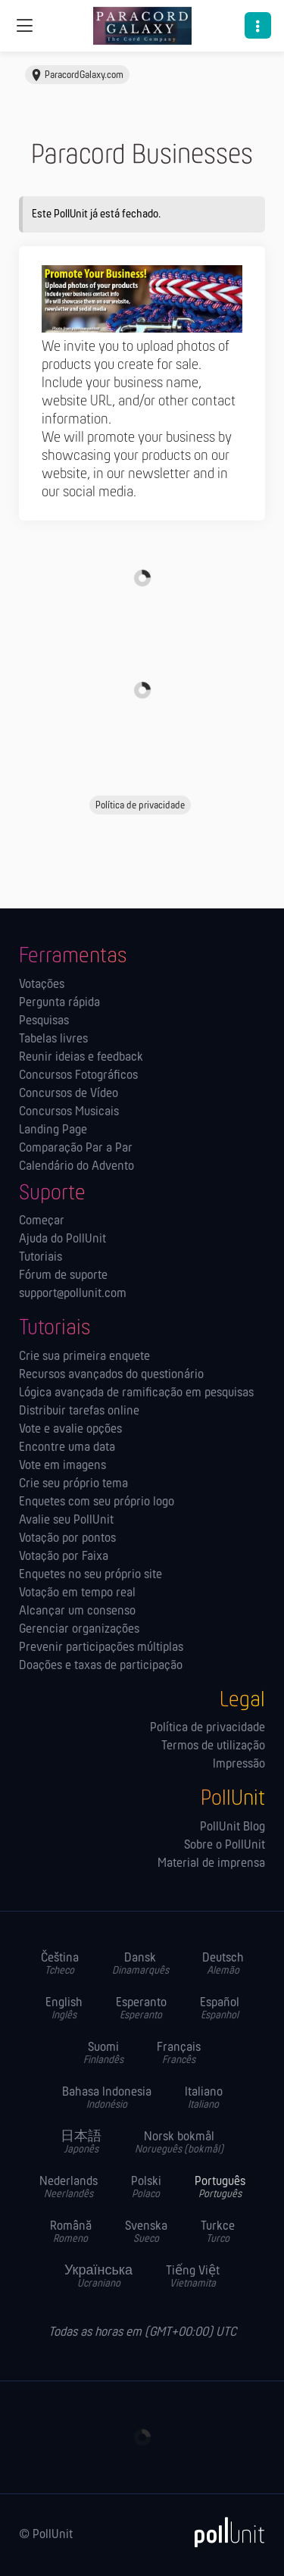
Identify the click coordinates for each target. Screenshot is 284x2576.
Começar (41, 1221)
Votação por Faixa (63, 1557)
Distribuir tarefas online (79, 1411)
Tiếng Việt (193, 2277)
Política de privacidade (207, 1728)
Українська (98, 2277)
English (64, 2008)
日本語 (81, 2143)
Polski (146, 2187)
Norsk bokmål (179, 2143)
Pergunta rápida (59, 1003)
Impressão (239, 1764)
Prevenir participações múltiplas (101, 1648)
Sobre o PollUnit (224, 1845)
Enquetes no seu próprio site (90, 1575)
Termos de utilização (213, 1746)
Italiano (204, 2098)
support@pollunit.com (72, 1294)
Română (71, 2232)
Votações (41, 985)
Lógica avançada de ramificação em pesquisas (136, 1393)
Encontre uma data (67, 1448)
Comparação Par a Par (76, 1148)
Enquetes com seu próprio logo (96, 1502)
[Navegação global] (24, 25)
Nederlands (68, 2187)
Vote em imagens (62, 1466)
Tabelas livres (53, 1039)
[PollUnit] (222, 2532)
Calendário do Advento (76, 1167)
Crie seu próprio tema (73, 1484)
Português (220, 2187)
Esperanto (141, 2008)
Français (179, 2053)
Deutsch (223, 1964)
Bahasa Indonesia (106, 2098)
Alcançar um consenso (77, 1611)
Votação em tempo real (77, 1593)
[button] (258, 25)
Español (219, 2008)
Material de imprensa (211, 1864)
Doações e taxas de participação (101, 1666)
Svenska (146, 2232)
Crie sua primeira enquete (84, 1357)
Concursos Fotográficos (78, 1076)
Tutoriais (40, 1258)
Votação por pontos (67, 1539)
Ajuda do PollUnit (62, 1239)
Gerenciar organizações (79, 1630)
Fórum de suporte (63, 1276)
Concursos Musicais (69, 1112)
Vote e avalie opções (70, 1429)
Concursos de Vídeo (68, 1094)
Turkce (218, 2232)
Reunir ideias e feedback (81, 1057)
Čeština (60, 1964)
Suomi (103, 2053)
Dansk (140, 1964)
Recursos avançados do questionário (111, 1375)
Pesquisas (44, 1021)
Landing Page (53, 1130)
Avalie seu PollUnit (66, 1520)
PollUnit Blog (232, 1827)
